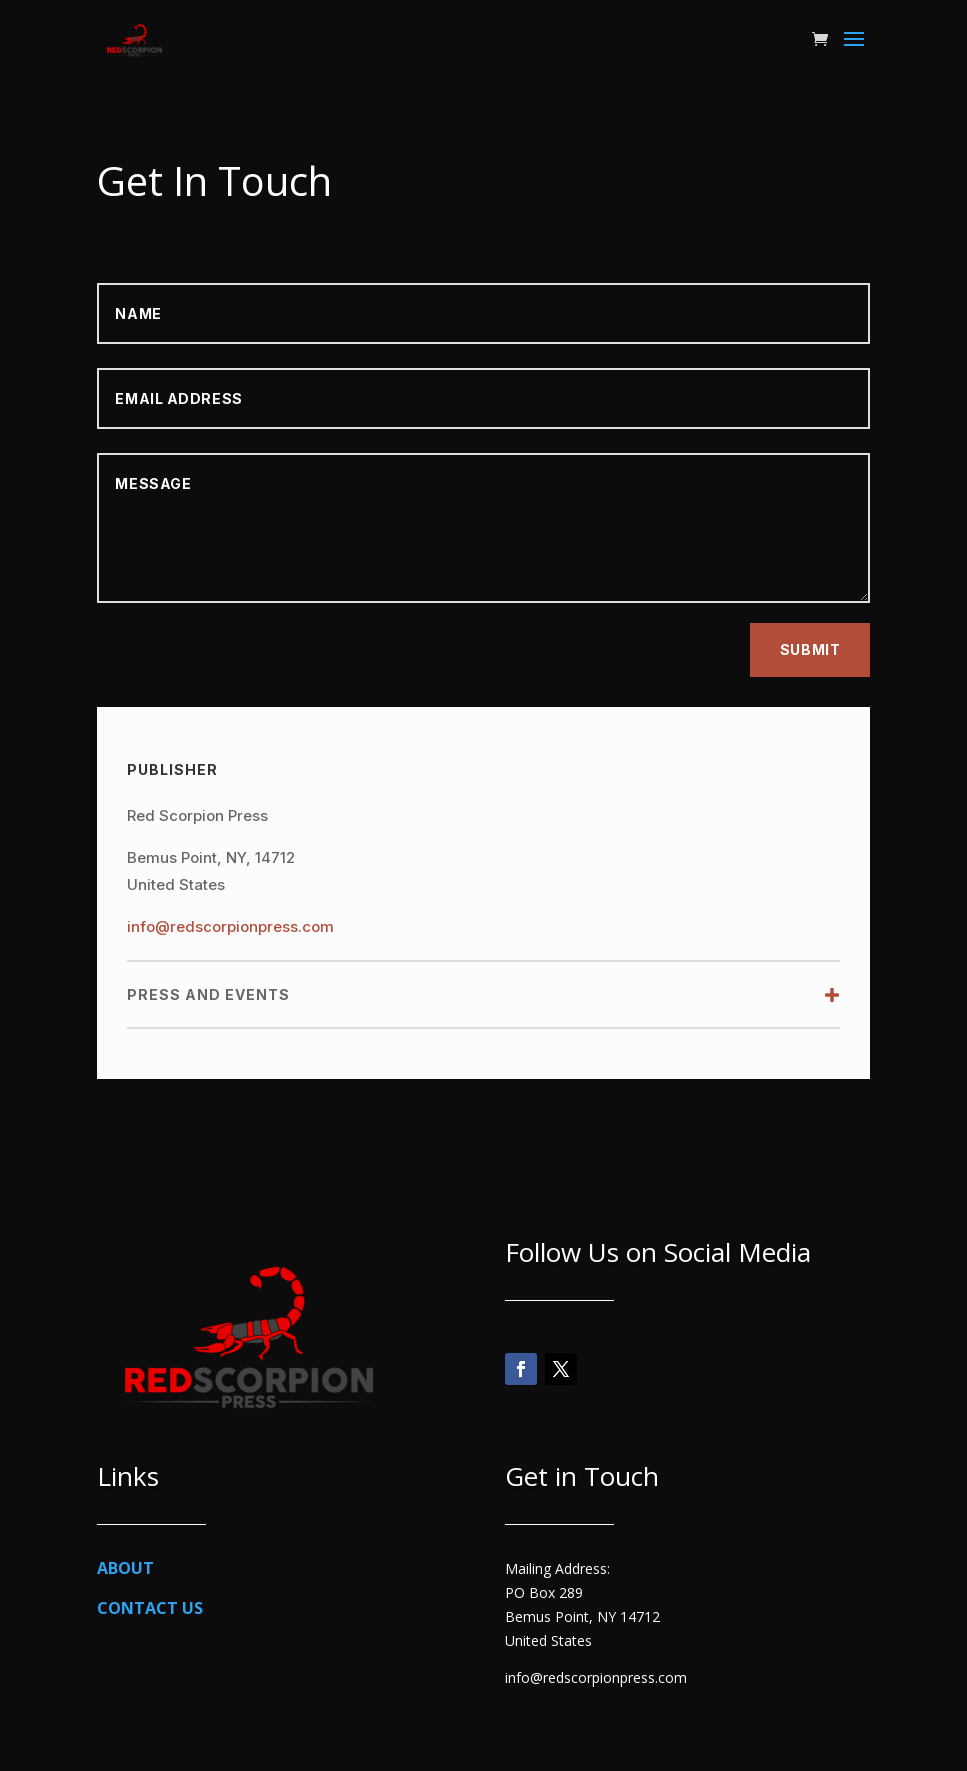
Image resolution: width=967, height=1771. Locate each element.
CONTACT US (150, 1608)
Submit (810, 649)
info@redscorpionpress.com (230, 926)
